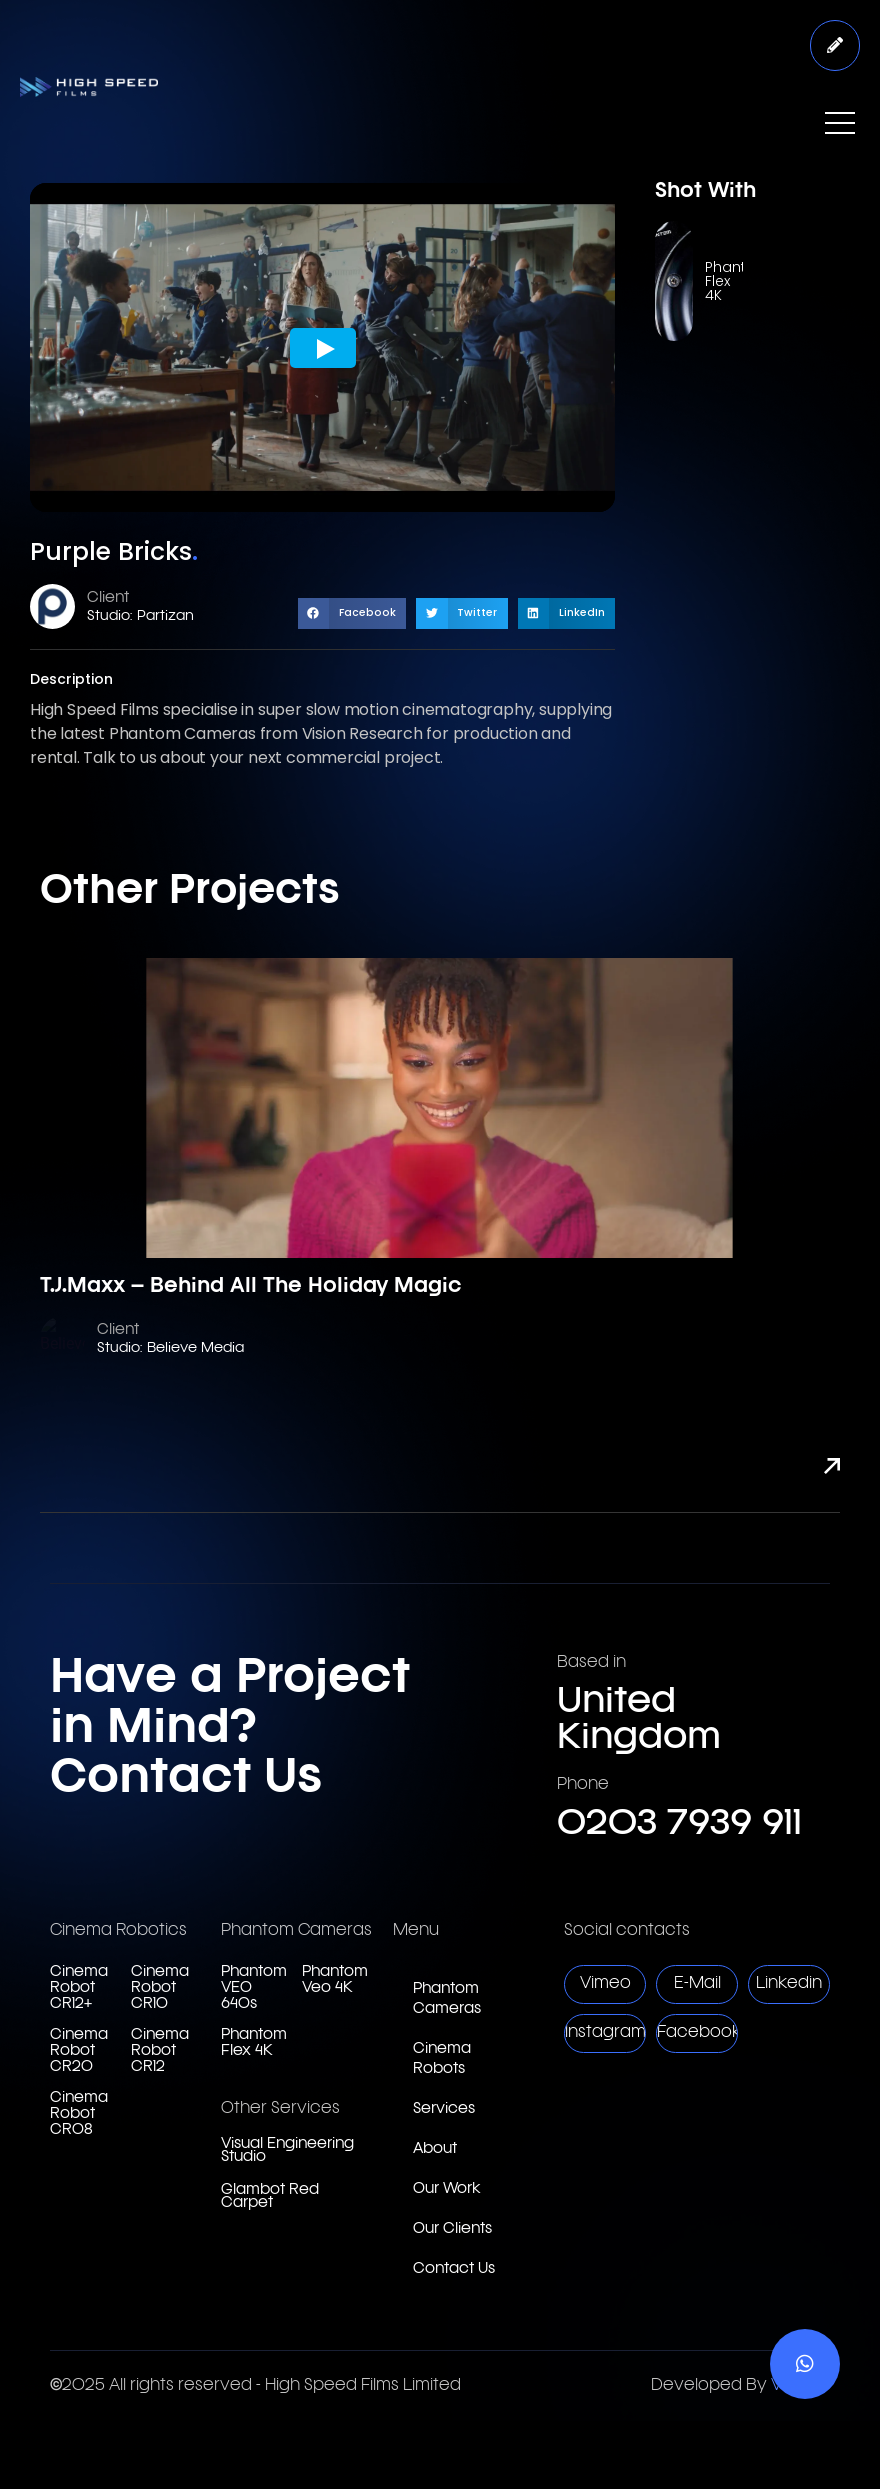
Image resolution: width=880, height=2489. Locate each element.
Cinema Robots (442, 2059)
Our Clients (452, 2229)
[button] (352, 614)
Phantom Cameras (447, 1999)
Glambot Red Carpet (270, 2197)
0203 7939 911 (679, 1824)
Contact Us (454, 2269)
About (435, 2149)
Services (444, 2109)
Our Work (447, 2189)
